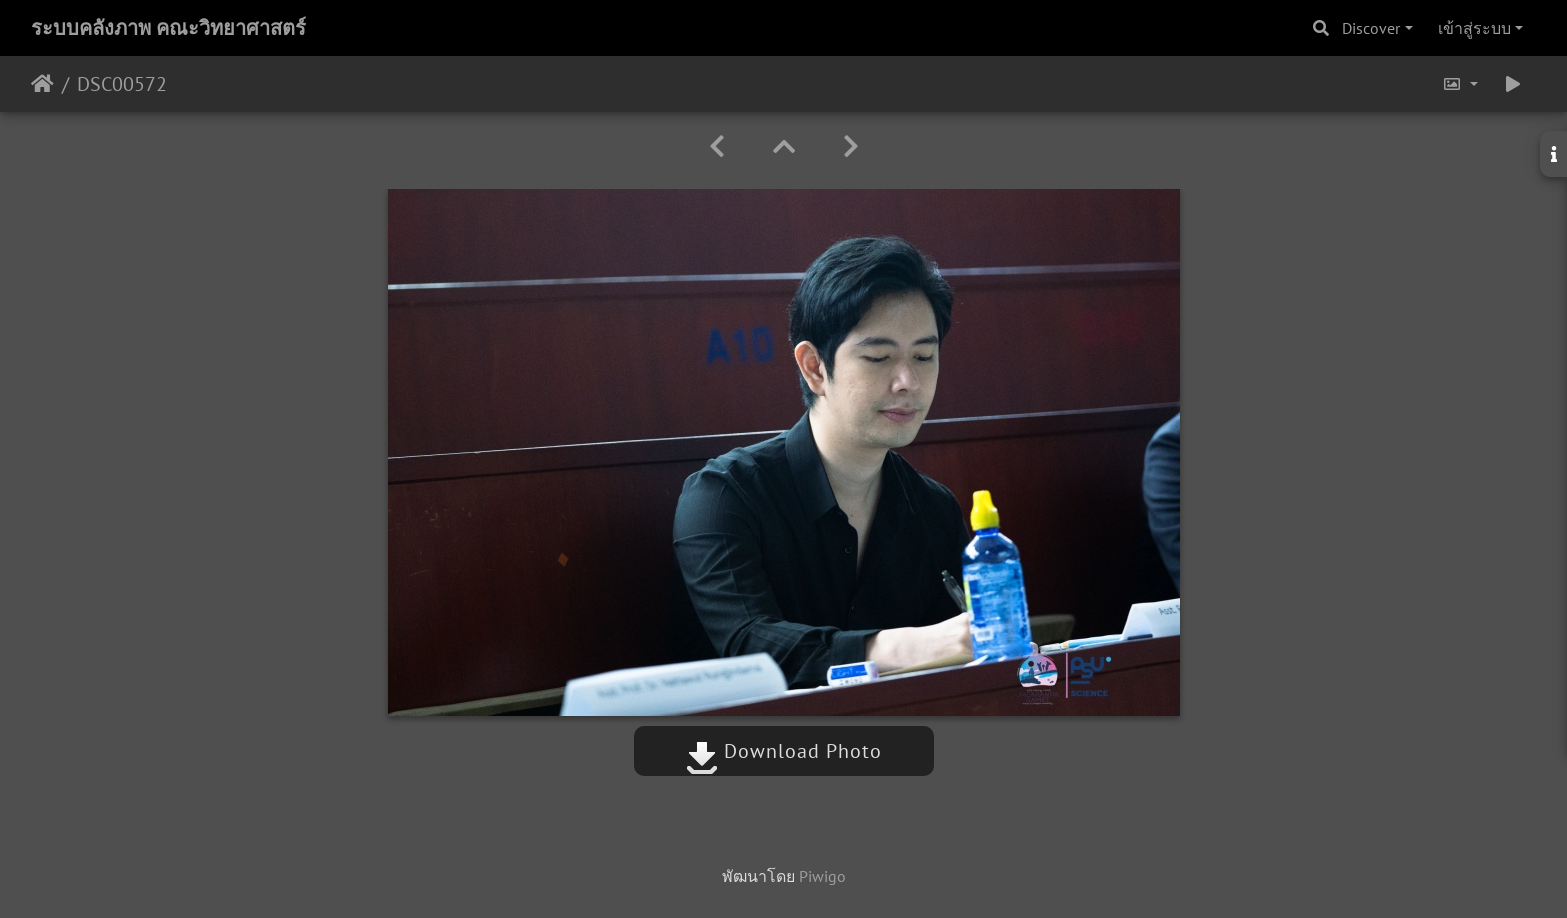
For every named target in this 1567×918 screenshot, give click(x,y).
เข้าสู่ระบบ (1474, 28)
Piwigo (822, 876)
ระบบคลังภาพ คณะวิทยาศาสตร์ (168, 28)
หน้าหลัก (42, 84)
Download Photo (784, 751)
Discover (1371, 28)
